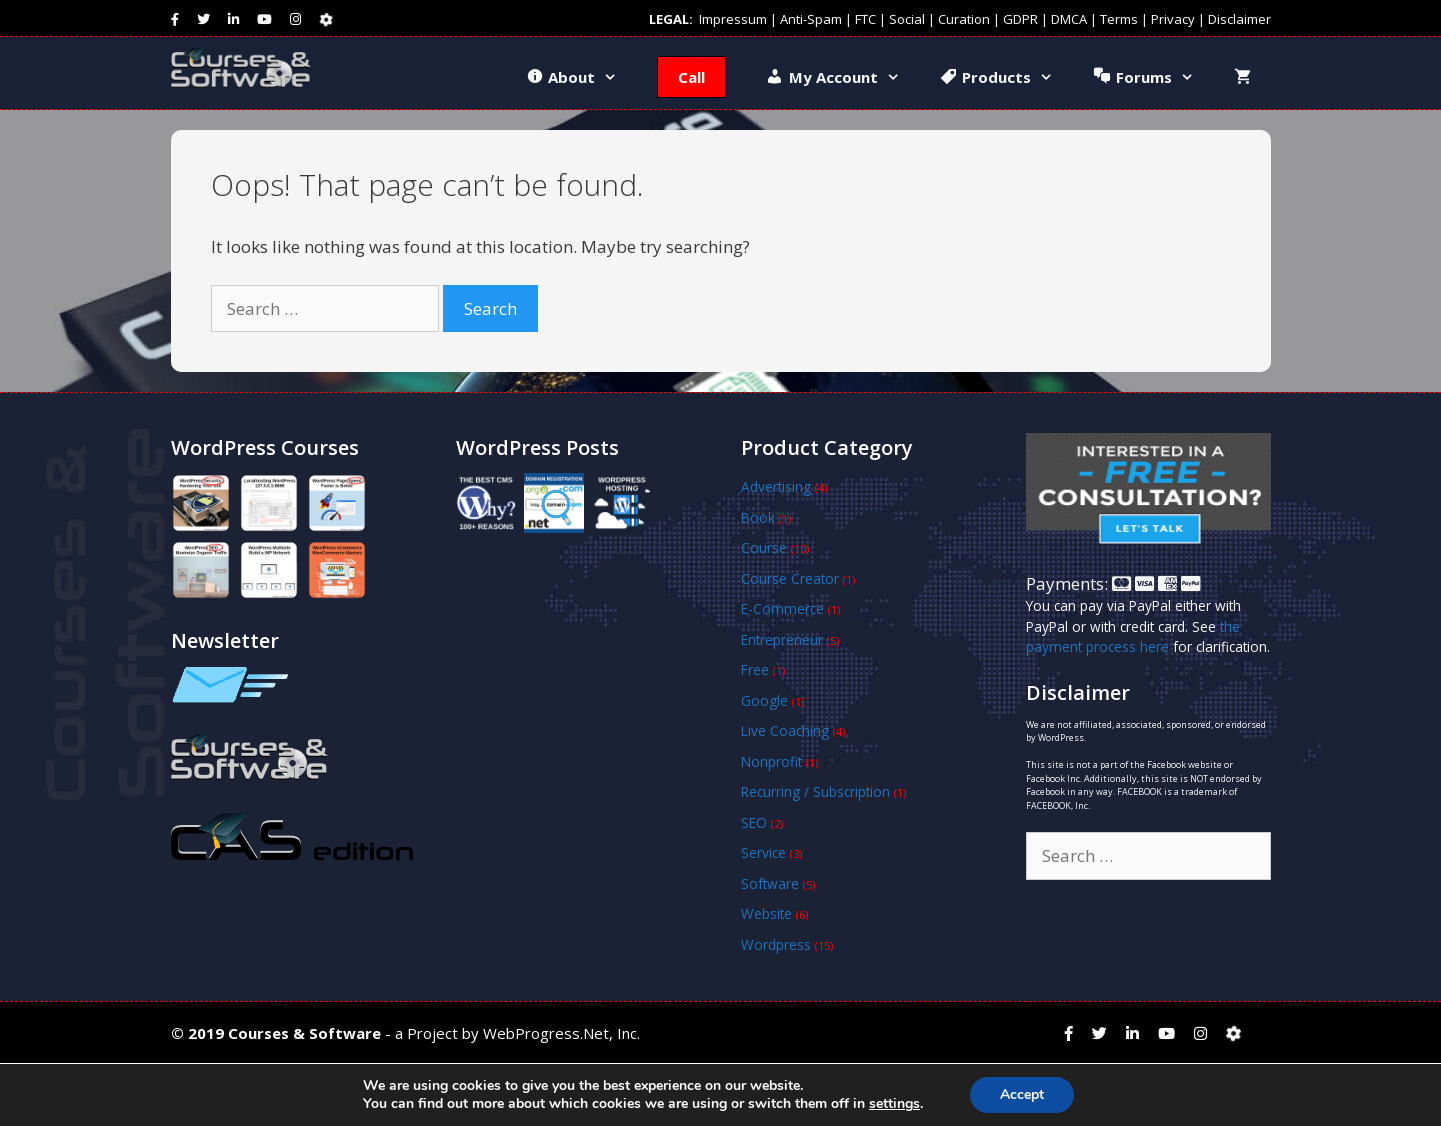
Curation (964, 19)
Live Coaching (785, 730)
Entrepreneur (782, 639)
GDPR (1020, 19)
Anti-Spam (811, 19)
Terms (1119, 19)
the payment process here (1133, 636)
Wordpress (776, 944)
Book (758, 517)
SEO (754, 822)
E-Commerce (782, 608)
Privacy (1173, 19)
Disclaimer (1239, 19)
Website (766, 913)
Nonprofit (771, 761)
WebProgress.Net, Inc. (561, 1033)
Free (755, 669)
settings (894, 1104)
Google (764, 700)
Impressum (733, 19)
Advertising (776, 486)
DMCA (1069, 19)
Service (763, 852)
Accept (1022, 1094)
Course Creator (790, 578)
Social (907, 19)
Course (764, 547)
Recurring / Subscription (815, 791)
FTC (865, 19)
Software (770, 883)
